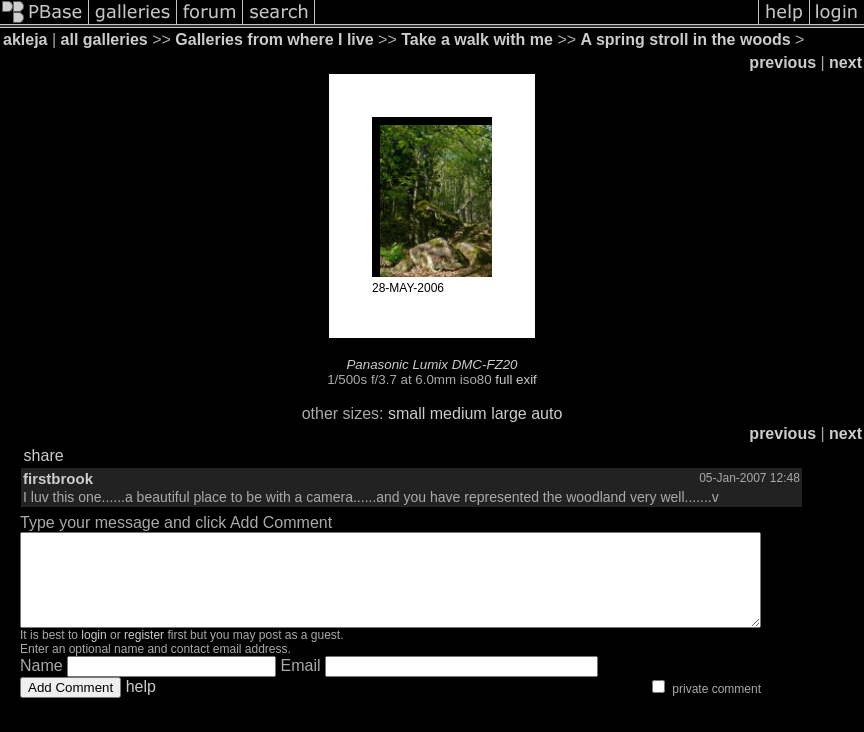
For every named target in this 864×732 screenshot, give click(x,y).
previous (782, 62)
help (141, 704)
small (406, 413)
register (144, 653)
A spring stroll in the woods (686, 39)
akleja (25, 39)
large (509, 413)
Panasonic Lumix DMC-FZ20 (431, 364)
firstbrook (58, 478)
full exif (515, 379)
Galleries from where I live (274, 39)
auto (546, 413)
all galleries (104, 39)
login (93, 653)
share (44, 455)
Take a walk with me (477, 39)
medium (458, 413)
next (845, 62)
